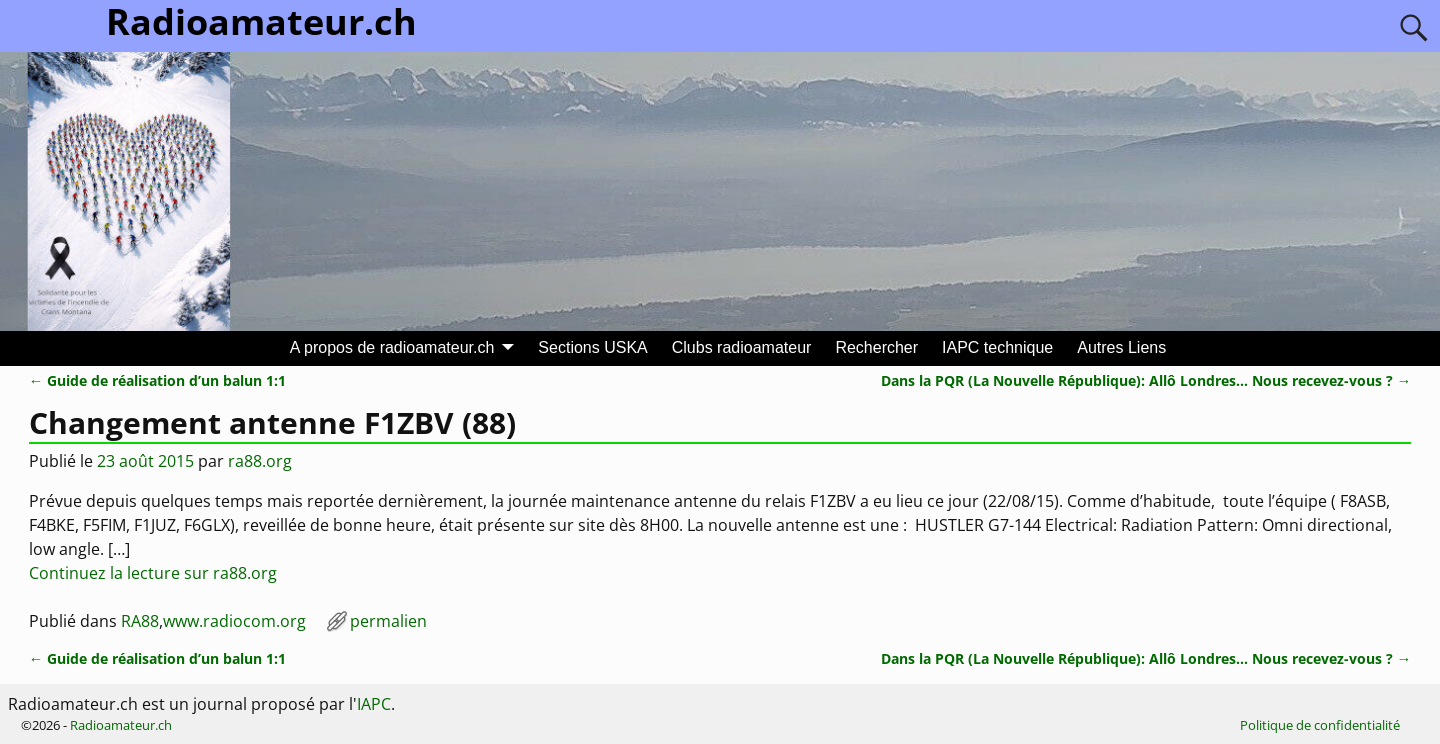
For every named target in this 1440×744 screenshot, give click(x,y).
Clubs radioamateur (742, 347)
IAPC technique (997, 347)
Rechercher (876, 347)
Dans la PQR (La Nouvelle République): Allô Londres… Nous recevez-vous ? (1146, 380)
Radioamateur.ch (121, 725)
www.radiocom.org (234, 621)
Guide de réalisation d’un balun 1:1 (157, 380)
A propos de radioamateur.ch (392, 347)
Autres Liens (1121, 347)
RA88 (140, 621)
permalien (388, 621)
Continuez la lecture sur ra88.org (153, 573)
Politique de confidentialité (1320, 725)
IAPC (374, 704)
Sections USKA (592, 347)
